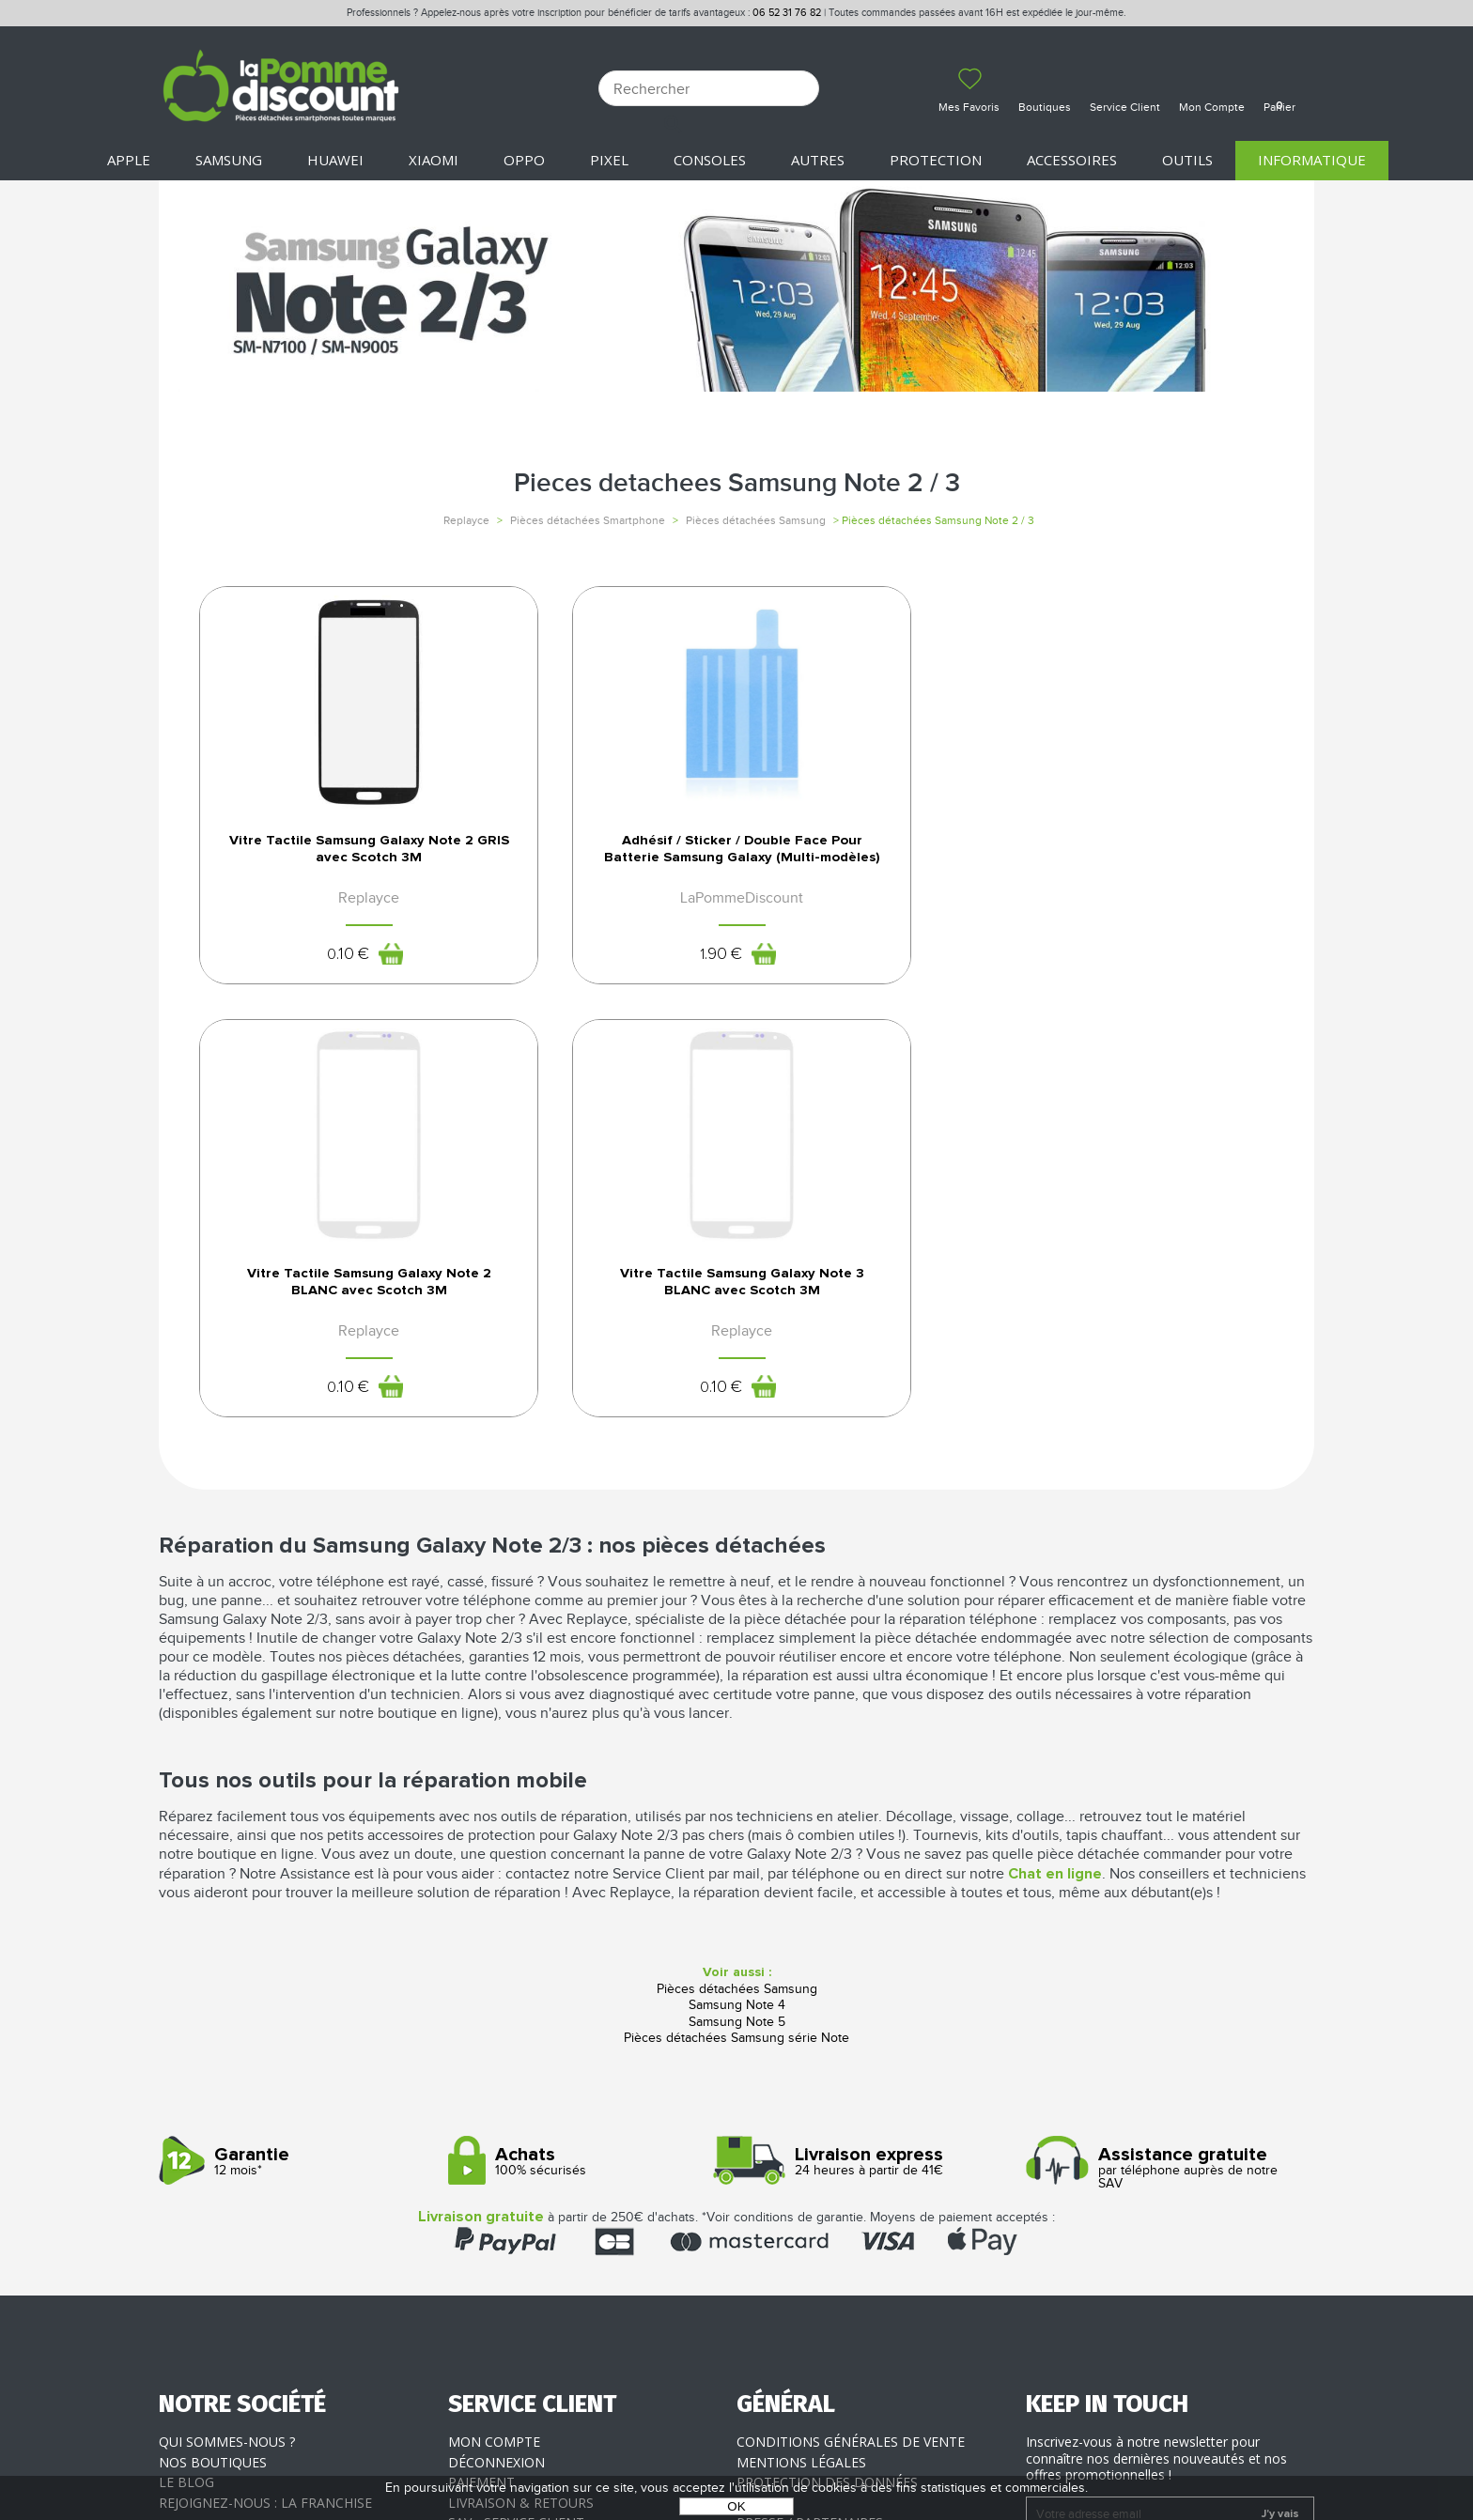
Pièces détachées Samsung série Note (736, 1653)
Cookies (764, 2117)
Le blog (186, 2097)
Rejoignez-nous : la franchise (265, 2117)
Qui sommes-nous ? (227, 2056)
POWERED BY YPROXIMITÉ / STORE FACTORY (737, 2451)
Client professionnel (526, 2158)
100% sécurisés (585, 1776)
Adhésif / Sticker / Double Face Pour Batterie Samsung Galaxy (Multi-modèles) (598, 868)
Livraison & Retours (521, 2117)
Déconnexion (496, 2077)
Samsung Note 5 (737, 1637)
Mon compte (494, 2056)
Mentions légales (801, 2077)
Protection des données (827, 2097)
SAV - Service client (516, 2137)
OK (736, 2506)
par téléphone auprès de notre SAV (1163, 1783)
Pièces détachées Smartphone (587, 520)
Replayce (466, 520)
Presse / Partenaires (809, 2137)
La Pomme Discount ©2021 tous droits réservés (736, 2422)
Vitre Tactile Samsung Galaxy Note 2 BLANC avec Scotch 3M (875, 859)
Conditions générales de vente (850, 2056)
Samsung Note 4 (737, 1620)
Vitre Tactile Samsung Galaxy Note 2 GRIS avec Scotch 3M (321, 859)
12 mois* (296, 1776)
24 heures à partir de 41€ (874, 1776)
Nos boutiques (213, 2077)
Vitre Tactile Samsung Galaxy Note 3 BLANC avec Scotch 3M (1153, 859)
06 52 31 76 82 (786, 13)
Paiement (481, 2097)
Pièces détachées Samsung (756, 520)
